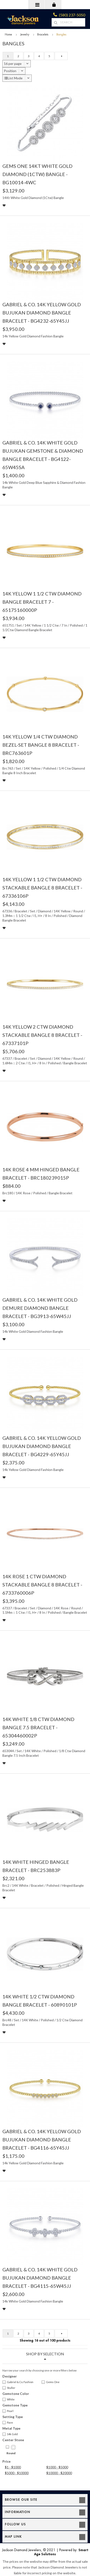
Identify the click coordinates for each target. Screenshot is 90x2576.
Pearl (7, 2411)
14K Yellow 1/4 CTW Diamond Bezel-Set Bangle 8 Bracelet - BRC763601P (40, 745)
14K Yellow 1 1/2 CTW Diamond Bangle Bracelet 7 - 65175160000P (42, 602)
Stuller (8, 2388)
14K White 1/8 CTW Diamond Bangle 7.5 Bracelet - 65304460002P (38, 1727)
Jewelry (24, 34)
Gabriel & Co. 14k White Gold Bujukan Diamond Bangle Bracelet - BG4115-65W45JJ (40, 2278)
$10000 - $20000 (59, 2473)
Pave (7, 2422)
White (8, 2399)
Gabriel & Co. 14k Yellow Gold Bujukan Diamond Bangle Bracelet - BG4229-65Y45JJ (41, 1446)
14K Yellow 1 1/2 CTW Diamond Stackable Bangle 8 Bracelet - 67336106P (42, 887)
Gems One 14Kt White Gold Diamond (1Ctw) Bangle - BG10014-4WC (37, 174)
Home (8, 34)
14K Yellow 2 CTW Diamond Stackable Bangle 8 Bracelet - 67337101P (42, 1035)
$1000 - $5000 (57, 2467)
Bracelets (42, 34)
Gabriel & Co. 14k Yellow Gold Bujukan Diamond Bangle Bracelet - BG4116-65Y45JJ (41, 2139)
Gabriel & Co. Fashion (17, 2382)
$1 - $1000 (13, 2467)
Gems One (51, 2382)
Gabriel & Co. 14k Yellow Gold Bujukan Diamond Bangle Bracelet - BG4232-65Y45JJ (41, 312)
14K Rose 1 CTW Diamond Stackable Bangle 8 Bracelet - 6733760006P (42, 1584)
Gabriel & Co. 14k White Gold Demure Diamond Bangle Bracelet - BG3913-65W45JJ (40, 1308)
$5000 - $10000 (17, 2473)
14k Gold (10, 2434)
